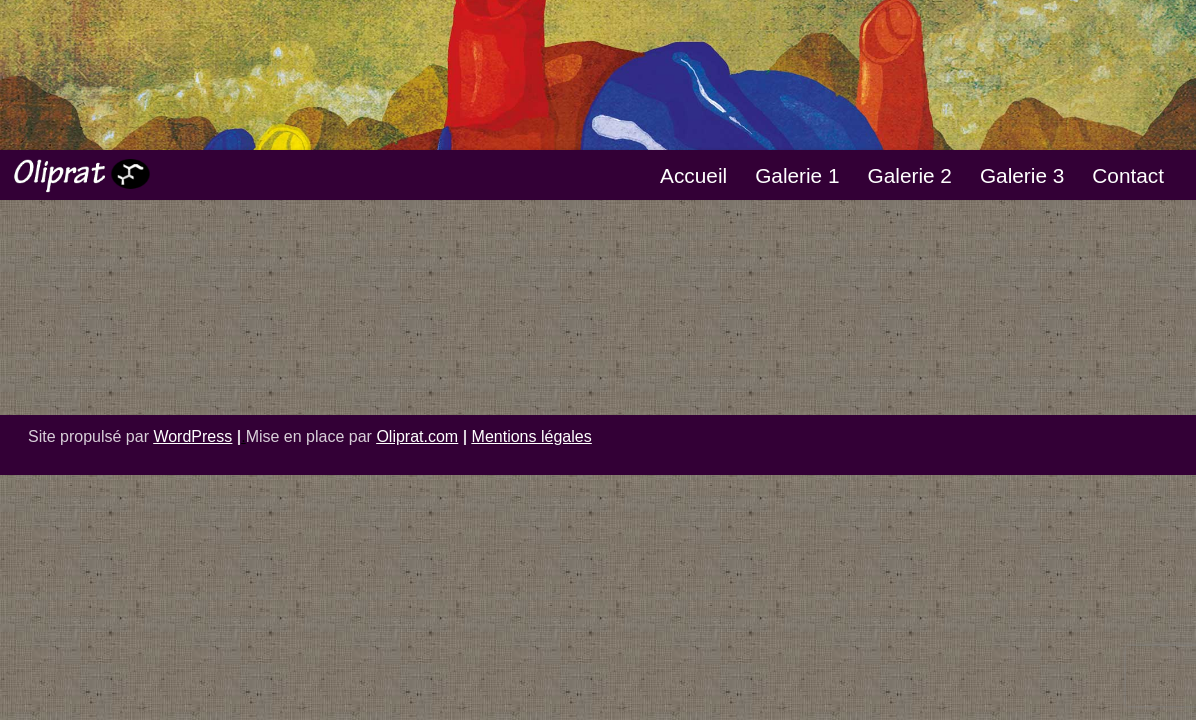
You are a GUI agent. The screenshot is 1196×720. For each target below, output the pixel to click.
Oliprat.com (417, 436)
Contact (1128, 175)
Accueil (693, 175)
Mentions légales (532, 436)
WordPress (192, 436)
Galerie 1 (797, 175)
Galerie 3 (1022, 175)
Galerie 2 (910, 175)
